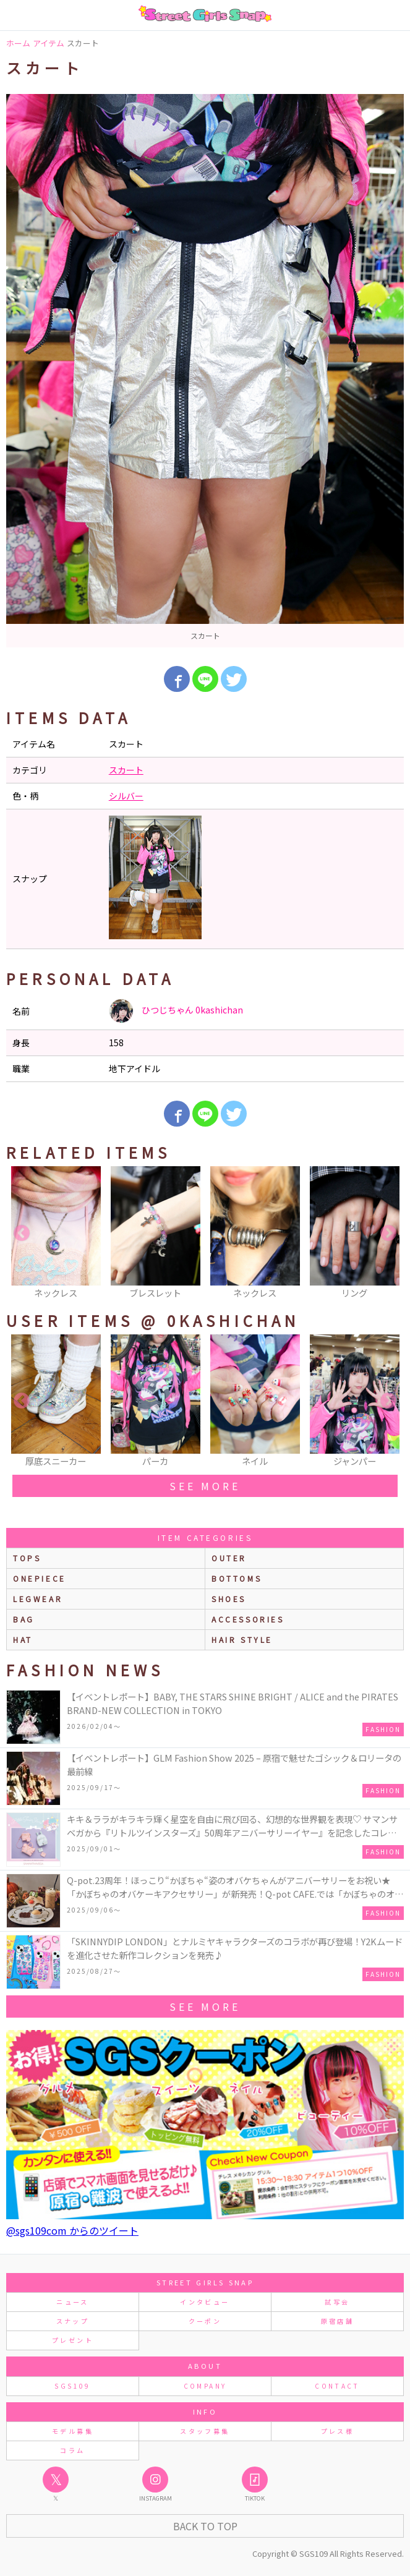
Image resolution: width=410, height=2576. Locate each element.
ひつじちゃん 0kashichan (176, 1011)
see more (204, 1485)
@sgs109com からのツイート (72, 2230)
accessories (247, 1619)
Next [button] (388, 1233)
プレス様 (337, 2431)
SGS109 (72, 2385)
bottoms (236, 1578)
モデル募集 (72, 2431)
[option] (205, 370)
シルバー (126, 796)
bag (24, 1619)
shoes (228, 1598)
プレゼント (72, 2340)
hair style (242, 1639)
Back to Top (205, 2525)
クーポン (205, 2321)
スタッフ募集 (204, 2431)
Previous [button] (21, 1233)
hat (23, 1639)
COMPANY (205, 2385)
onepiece (39, 1578)
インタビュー (204, 2301)
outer (229, 1558)
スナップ (72, 2321)
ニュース (72, 2301)
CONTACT (337, 2385)
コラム (72, 2450)
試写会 (337, 2301)
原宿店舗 (337, 2321)
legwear (37, 1598)
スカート (126, 770)
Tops (27, 1558)
